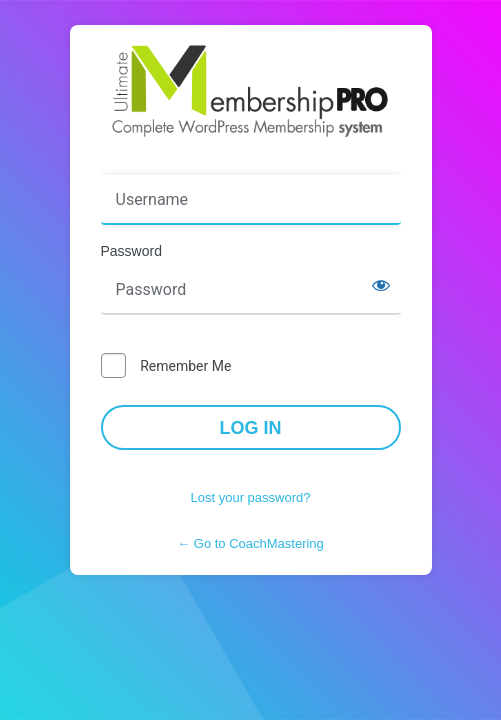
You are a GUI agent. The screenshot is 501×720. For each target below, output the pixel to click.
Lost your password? (251, 497)
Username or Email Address (194, 161)
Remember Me (185, 366)
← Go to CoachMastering (250, 543)
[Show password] (381, 285)
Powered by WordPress (251, 91)
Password (131, 251)
